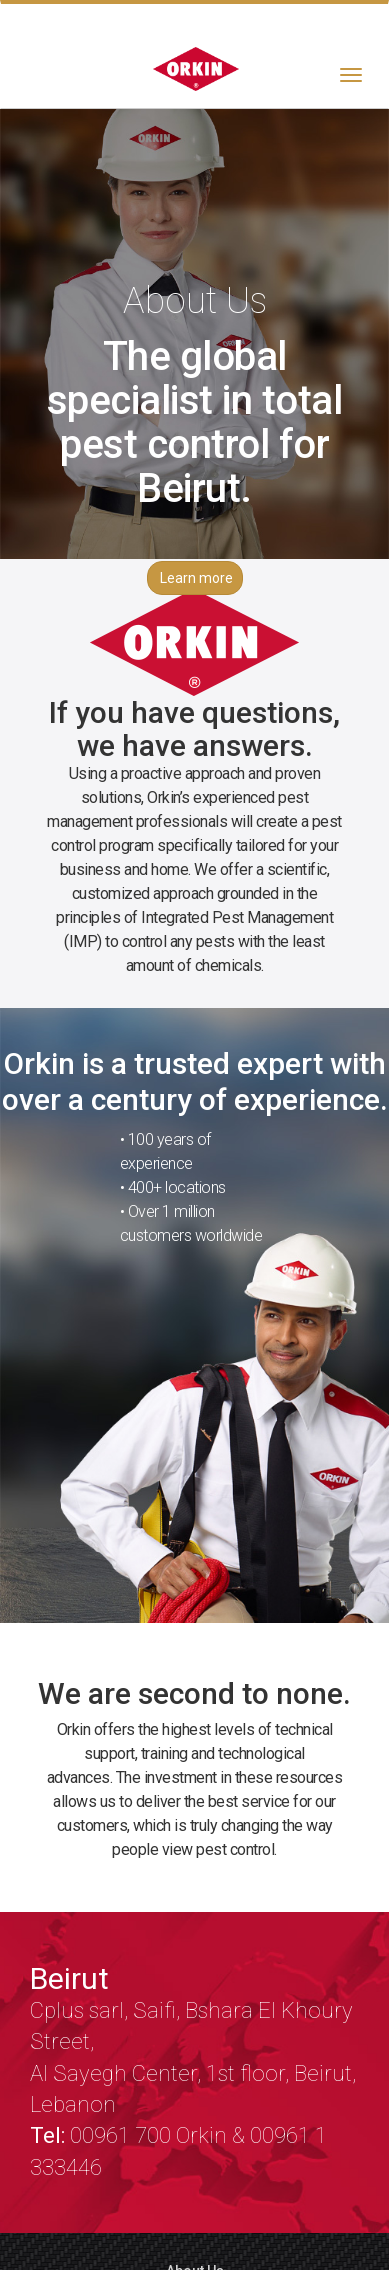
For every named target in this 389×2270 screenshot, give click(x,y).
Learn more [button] (196, 578)
